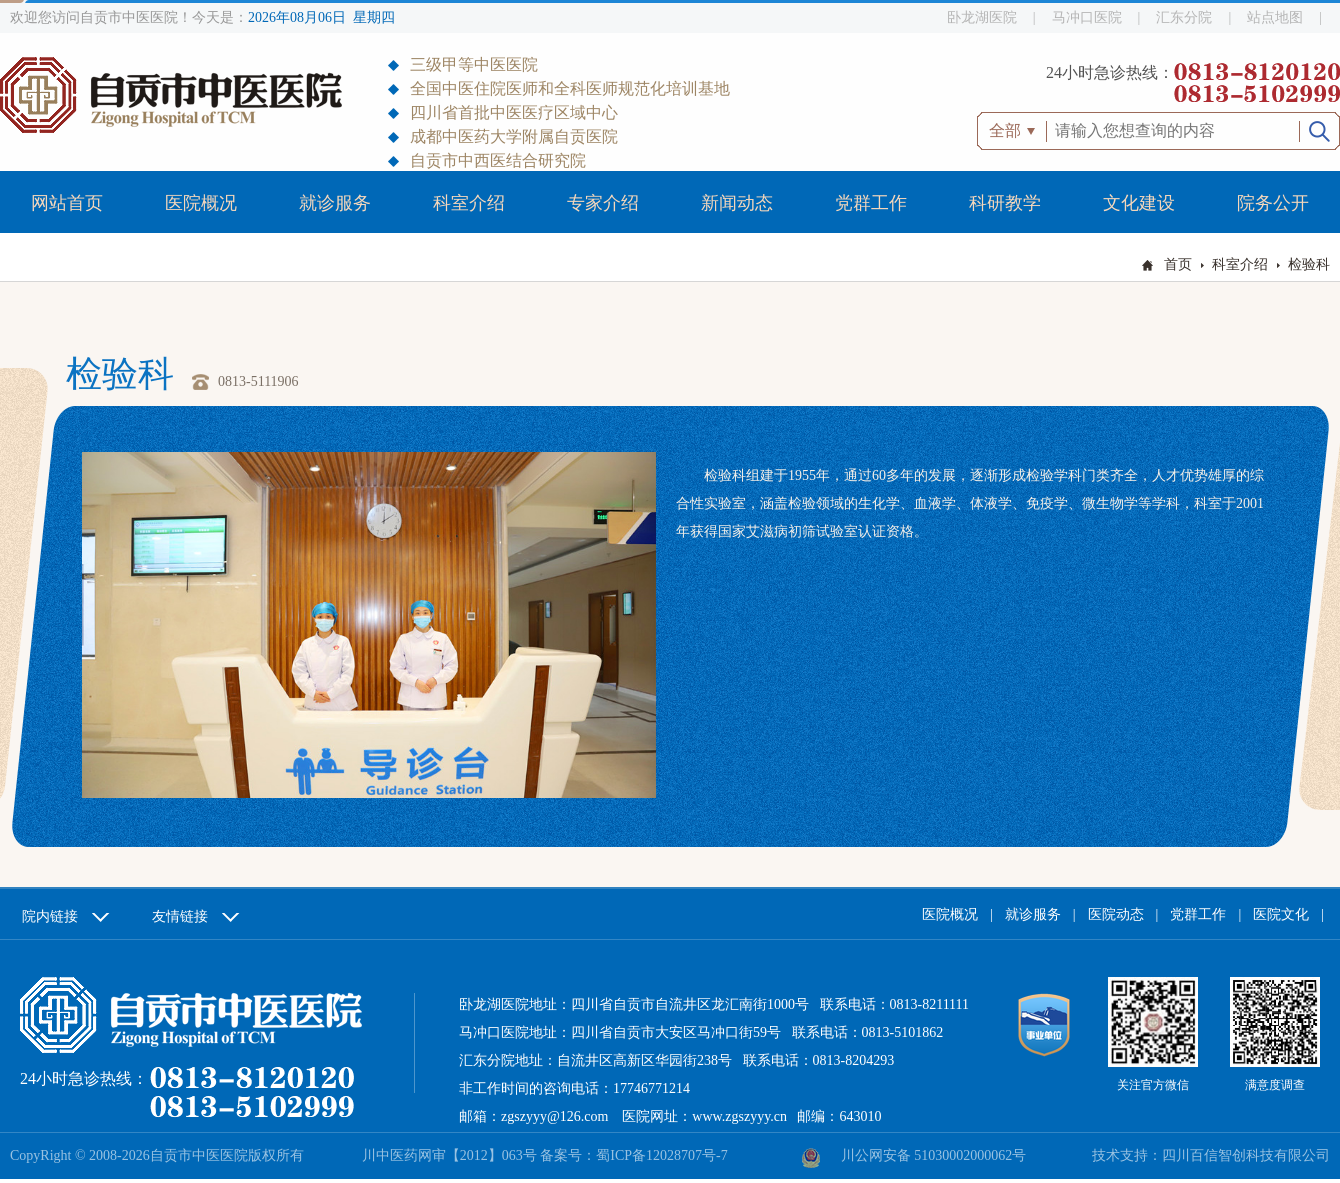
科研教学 (1005, 203)
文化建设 (1139, 203)
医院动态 (1116, 914)
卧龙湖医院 (982, 17)
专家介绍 (603, 203)
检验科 (1309, 264)
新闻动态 (737, 203)
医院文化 (1281, 914)
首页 (1178, 264)
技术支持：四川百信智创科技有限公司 (1211, 1155)
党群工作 (871, 203)
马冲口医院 (1087, 17)
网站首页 (67, 203)
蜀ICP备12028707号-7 (661, 1155)
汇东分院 (1184, 17)
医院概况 (201, 203)
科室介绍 (469, 203)
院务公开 (1273, 203)
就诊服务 (335, 203)
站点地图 (1275, 17)
